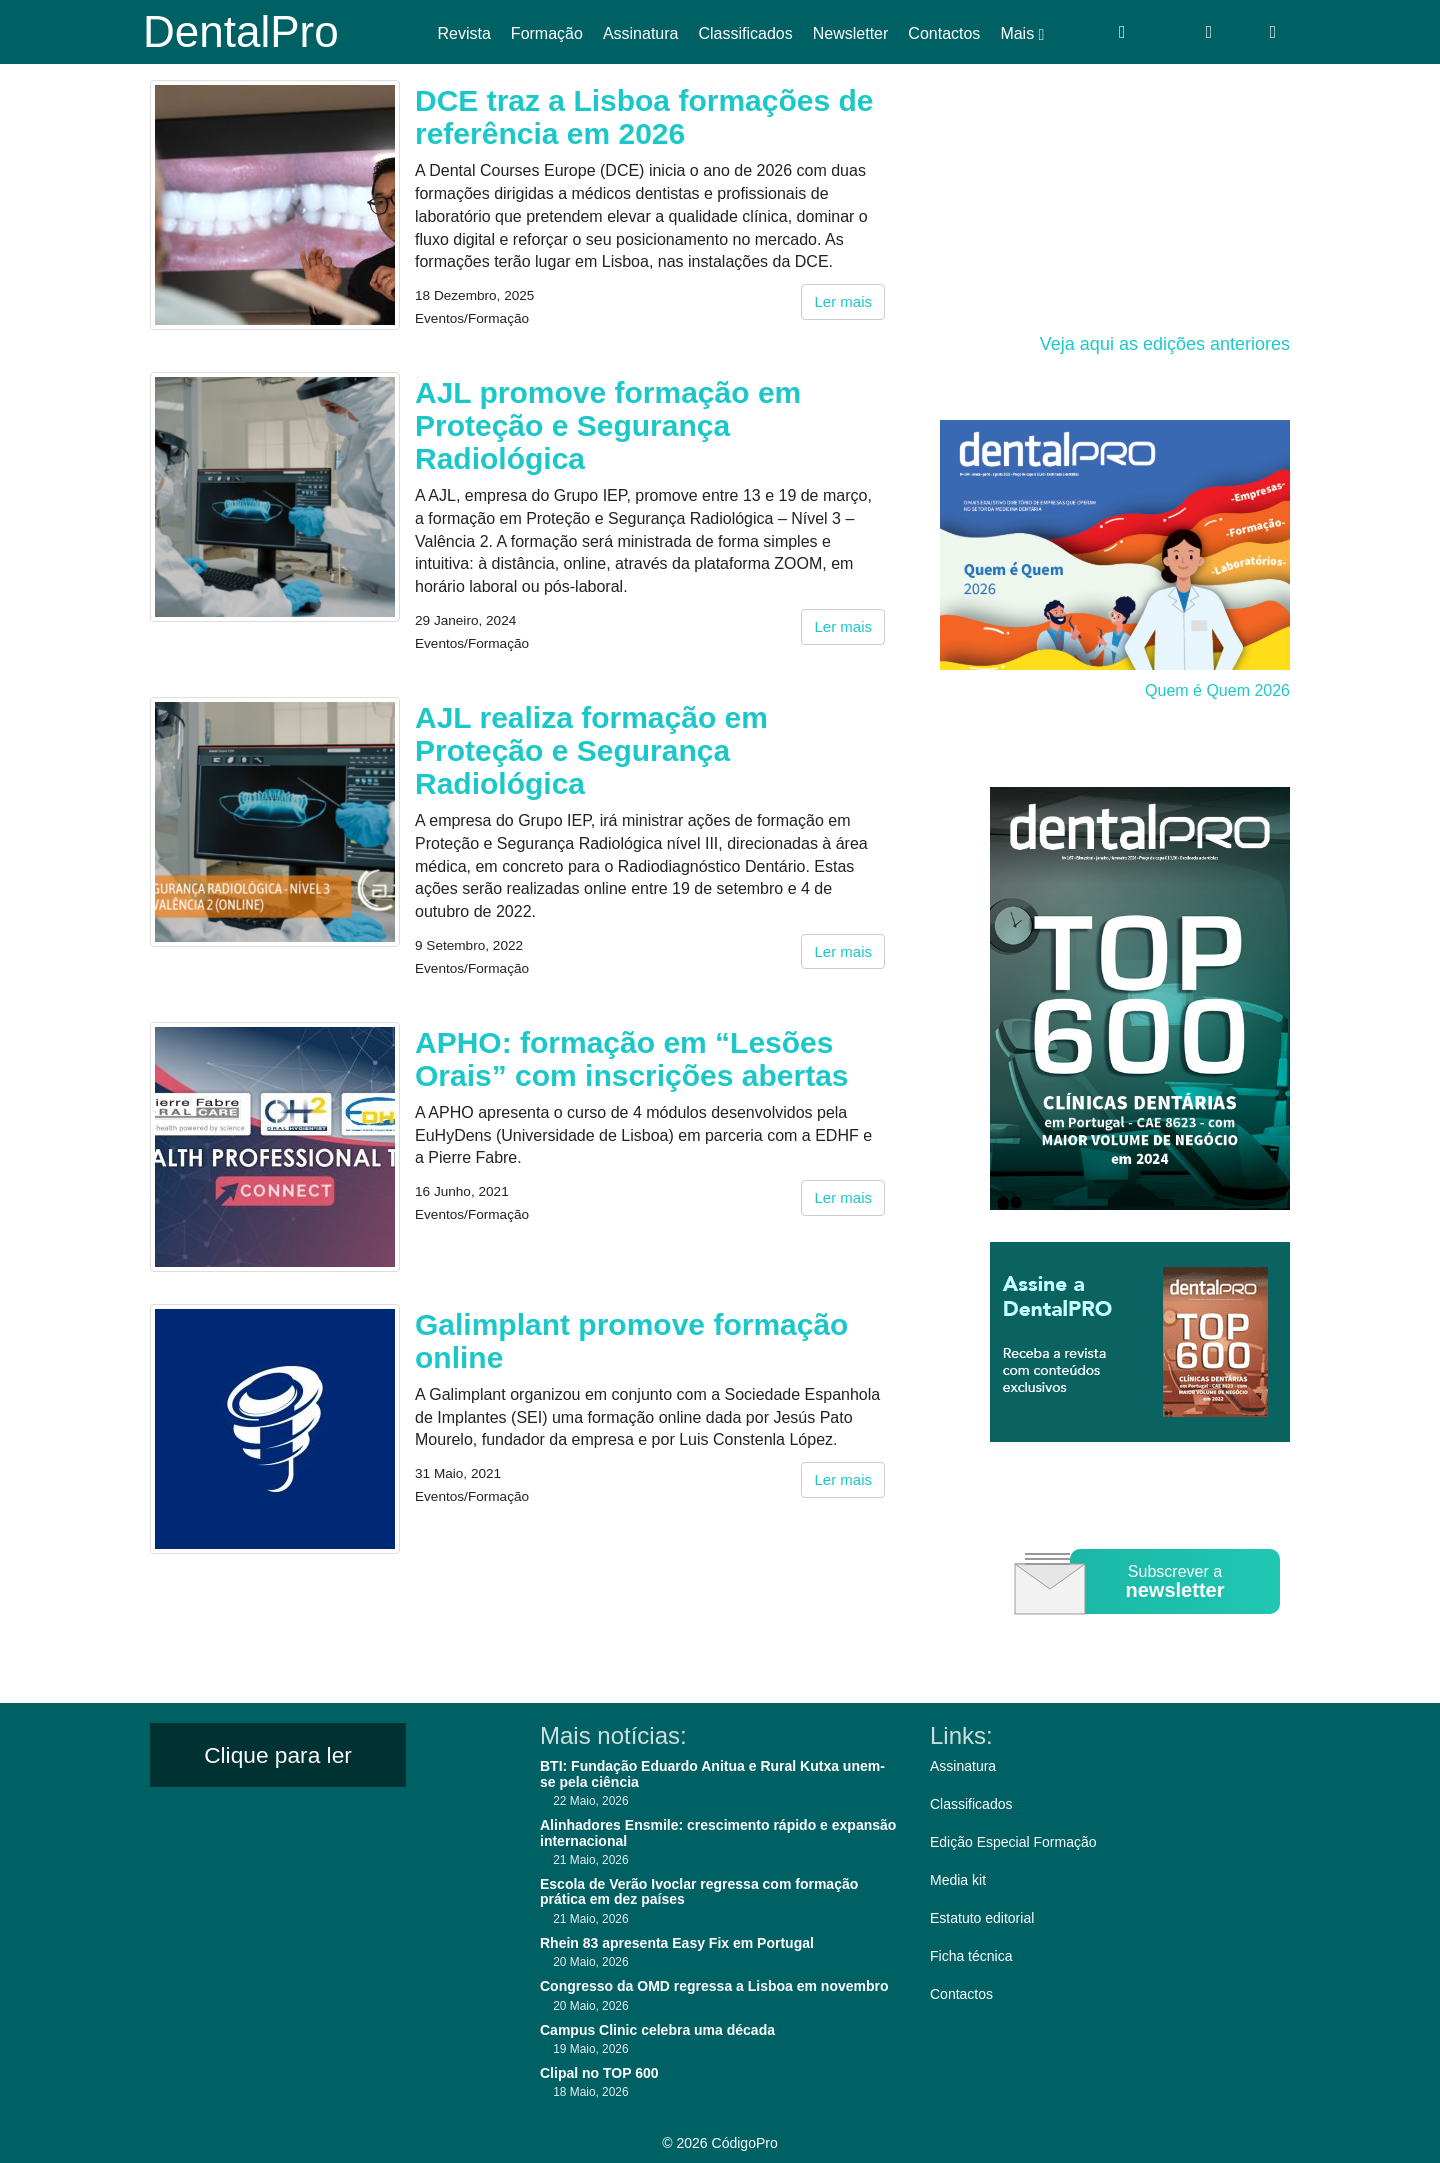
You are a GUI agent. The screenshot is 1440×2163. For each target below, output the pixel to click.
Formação (547, 33)
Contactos (944, 33)
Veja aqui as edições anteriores (1165, 344)
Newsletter (851, 33)
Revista (464, 33)
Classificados (745, 33)
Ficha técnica (971, 1956)
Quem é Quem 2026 (1217, 690)
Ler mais (843, 301)
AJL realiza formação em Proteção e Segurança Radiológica (591, 750)
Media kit (958, 1880)
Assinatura (641, 33)
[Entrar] (1122, 32)
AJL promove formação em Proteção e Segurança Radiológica (608, 425)
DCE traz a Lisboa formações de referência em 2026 (644, 117)
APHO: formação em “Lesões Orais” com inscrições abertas (632, 1059)
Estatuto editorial (982, 1918)
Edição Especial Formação (1013, 1842)
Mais (1022, 34)
